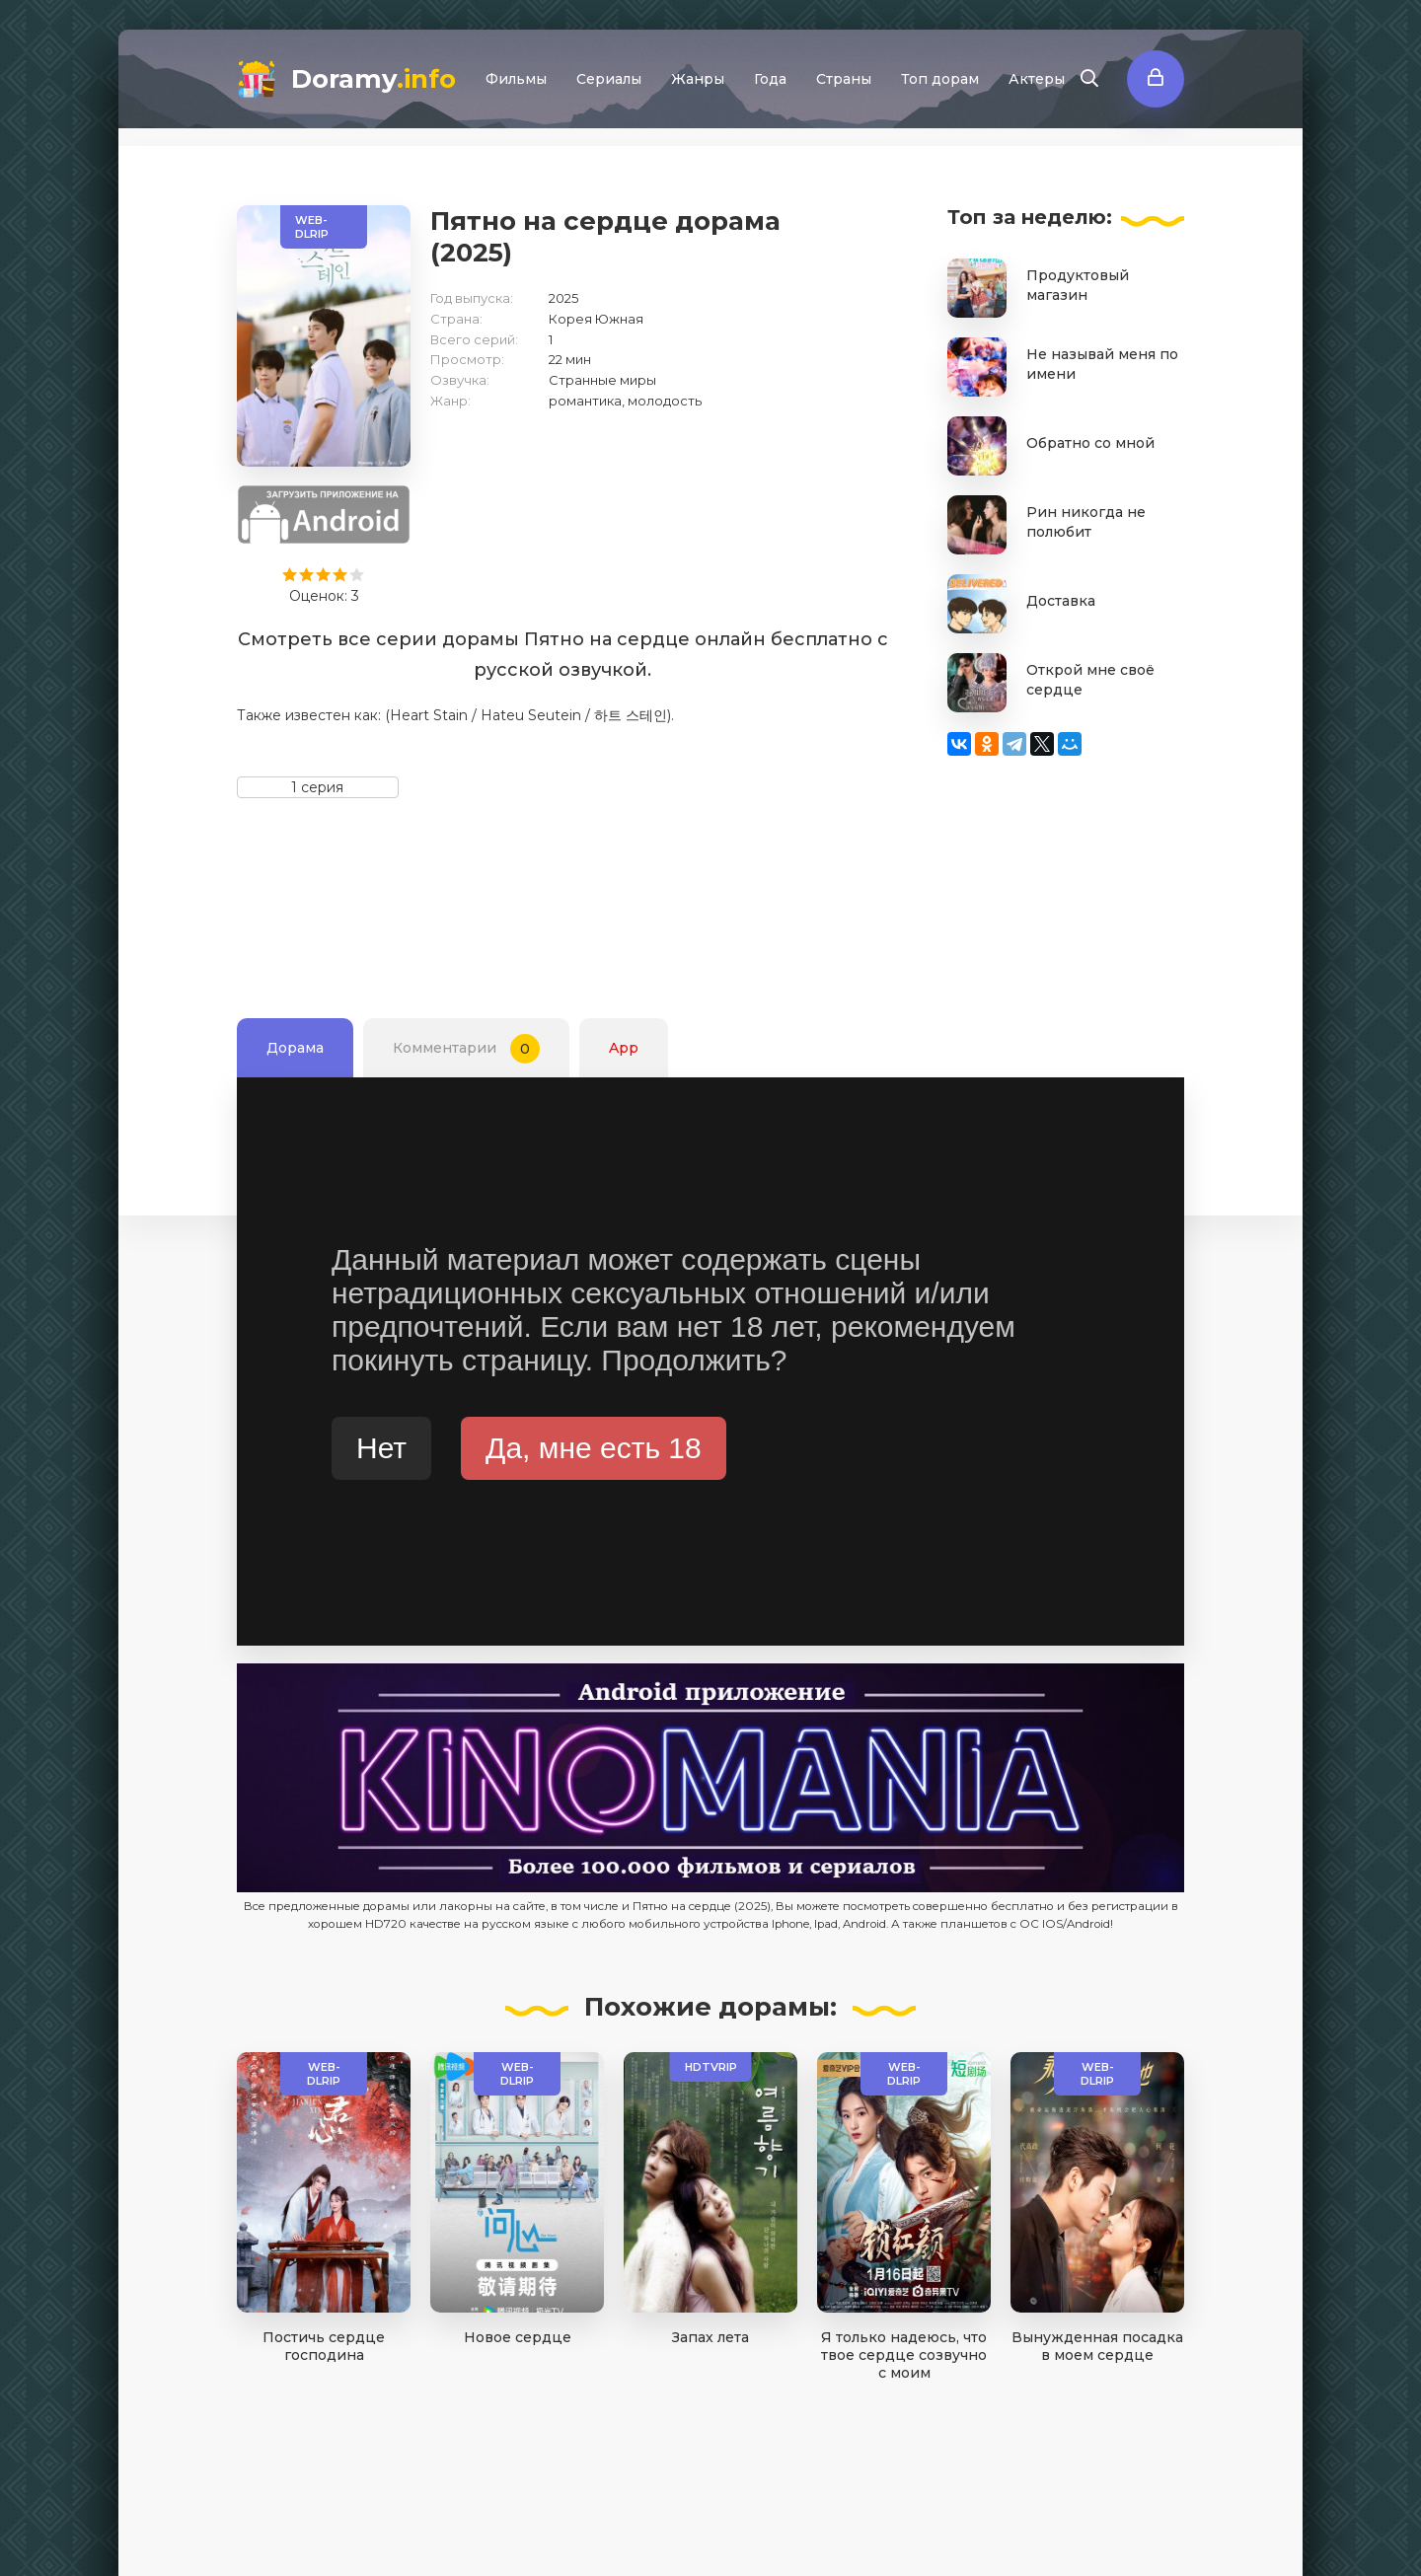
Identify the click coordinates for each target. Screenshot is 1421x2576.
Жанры (697, 79)
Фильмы (516, 79)
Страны (843, 79)
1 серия (317, 787)
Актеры (1037, 79)
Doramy (373, 79)
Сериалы (608, 79)
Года (770, 79)
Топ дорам (940, 79)
